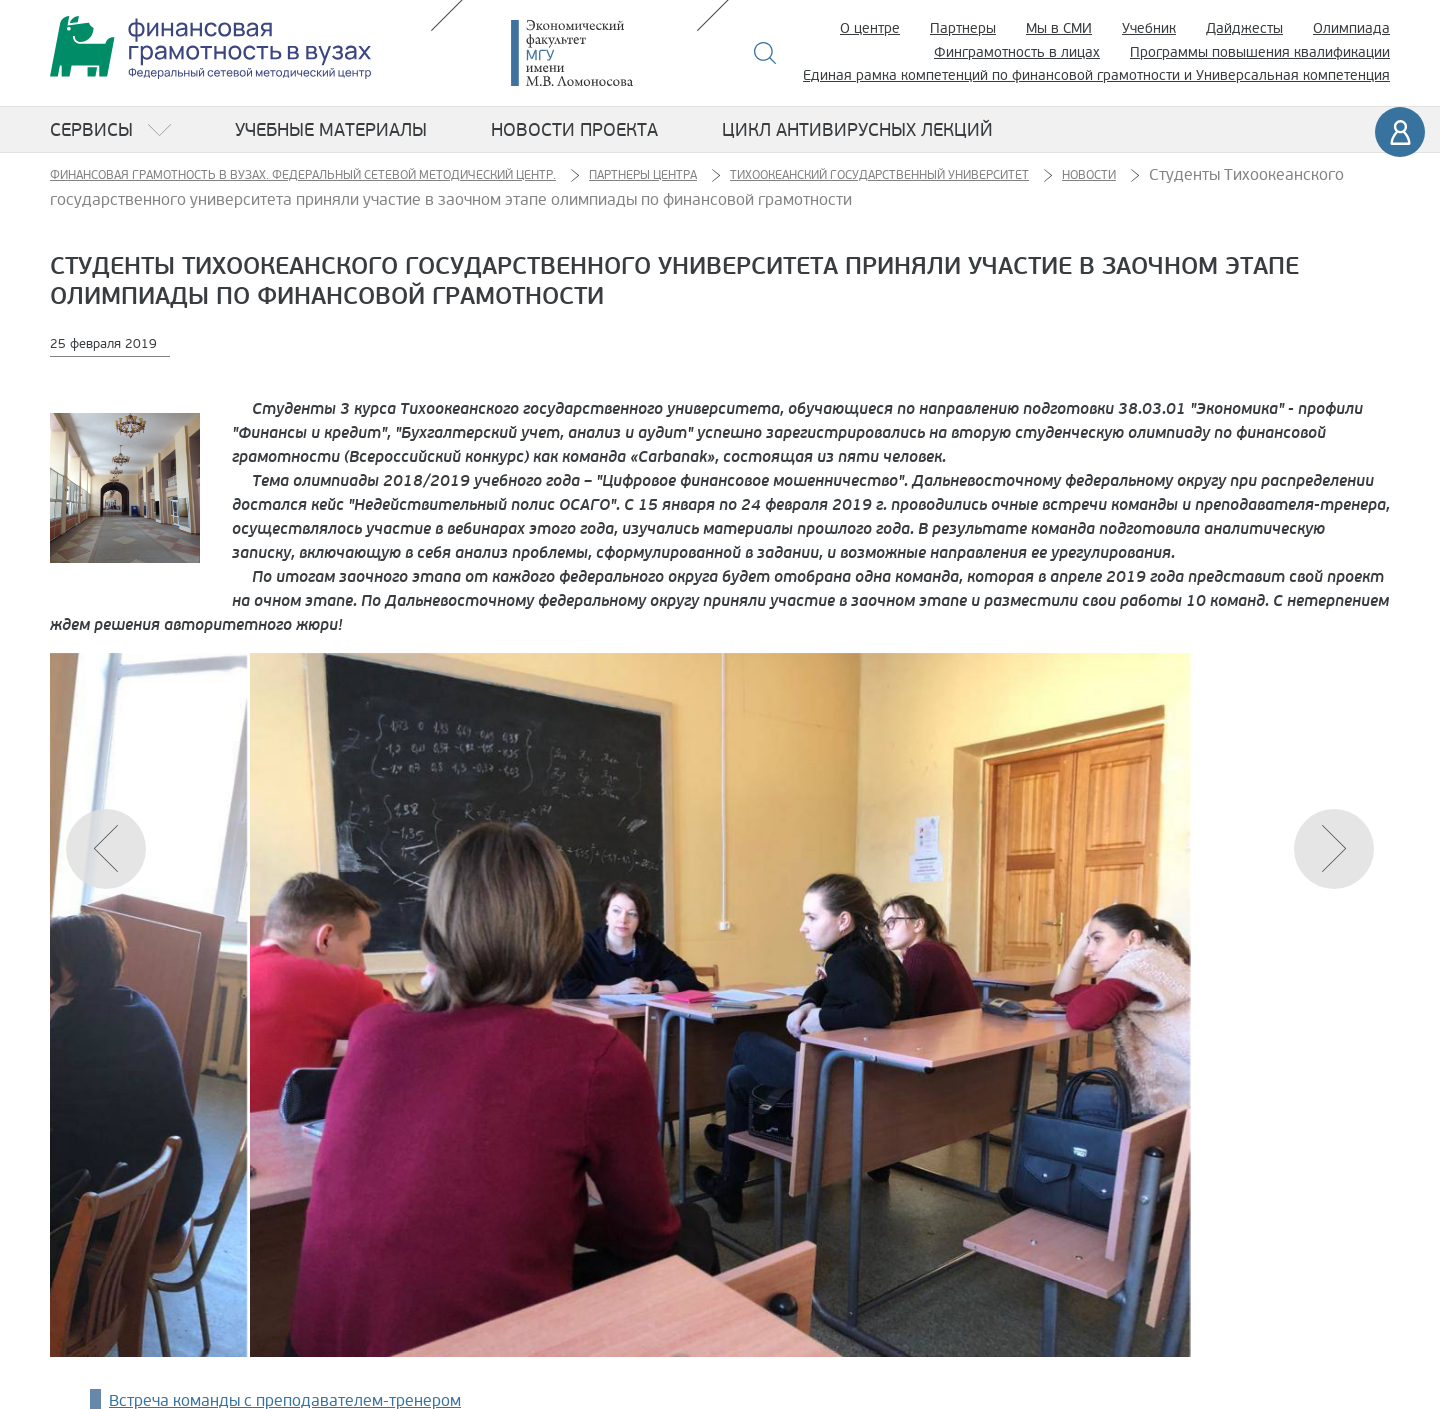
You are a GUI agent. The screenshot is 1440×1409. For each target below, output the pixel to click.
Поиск (765, 53)
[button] (1334, 849)
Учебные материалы (331, 130)
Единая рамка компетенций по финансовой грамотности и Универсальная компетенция (1096, 75)
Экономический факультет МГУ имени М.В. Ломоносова (602, 53)
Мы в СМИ (1059, 28)
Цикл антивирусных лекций (857, 130)
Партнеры (963, 28)
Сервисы (91, 130)
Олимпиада (1351, 28)
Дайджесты (1244, 28)
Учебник (1149, 28)
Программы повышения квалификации (1260, 52)
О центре (870, 28)
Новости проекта (574, 130)
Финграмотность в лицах (1017, 52)
